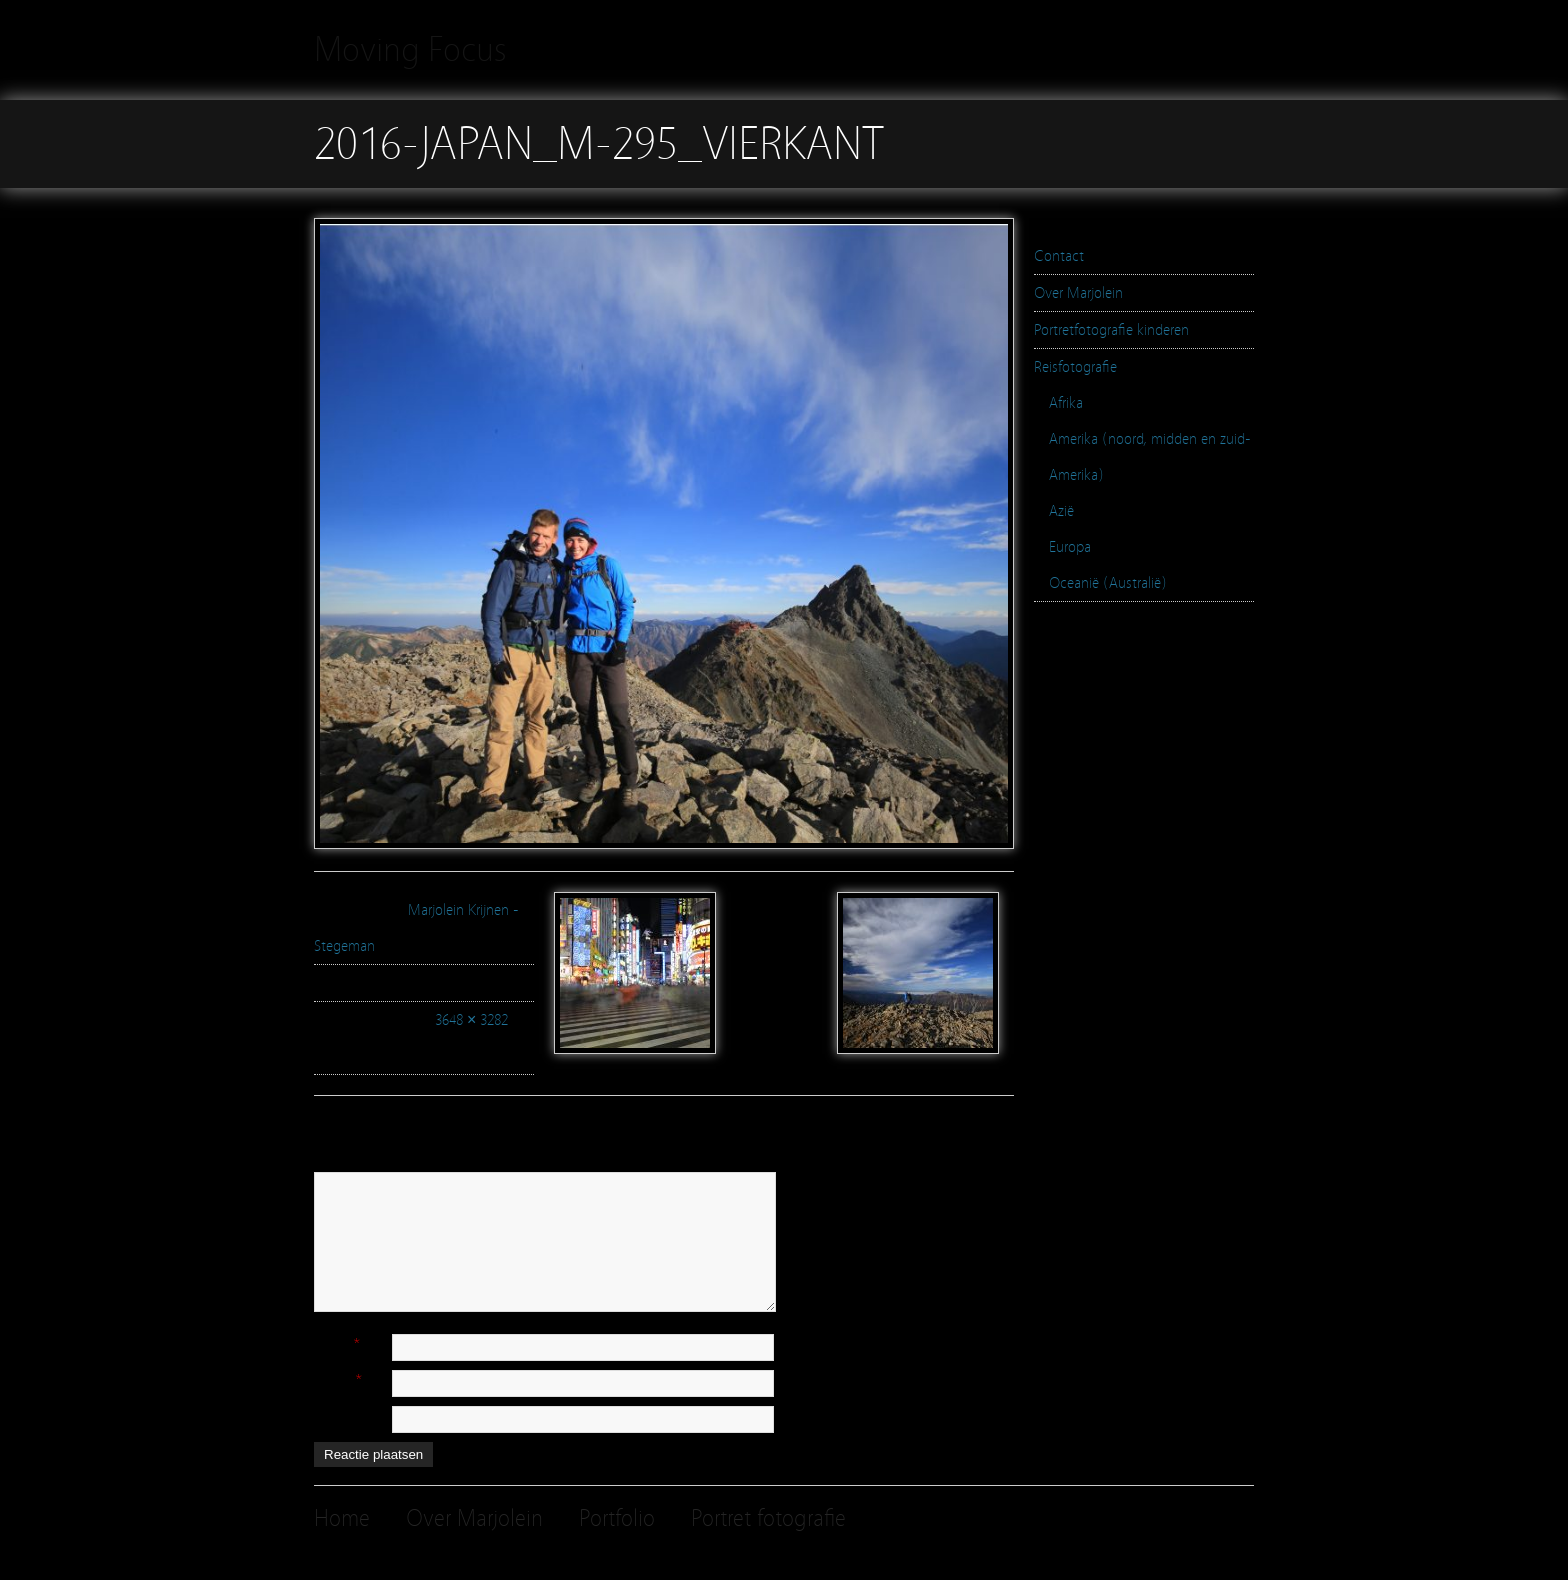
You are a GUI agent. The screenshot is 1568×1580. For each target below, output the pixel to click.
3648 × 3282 (471, 1020)
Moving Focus (410, 49)
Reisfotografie (1075, 367)
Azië (1061, 511)
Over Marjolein (1078, 293)
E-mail (333, 1379)
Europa (1070, 547)
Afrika (1066, 403)
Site (325, 1415)
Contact (1059, 256)
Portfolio (617, 1518)
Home (342, 1518)
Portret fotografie (768, 1518)
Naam (332, 1343)
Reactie (336, 1163)
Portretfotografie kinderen (1111, 330)
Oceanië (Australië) (1108, 583)
